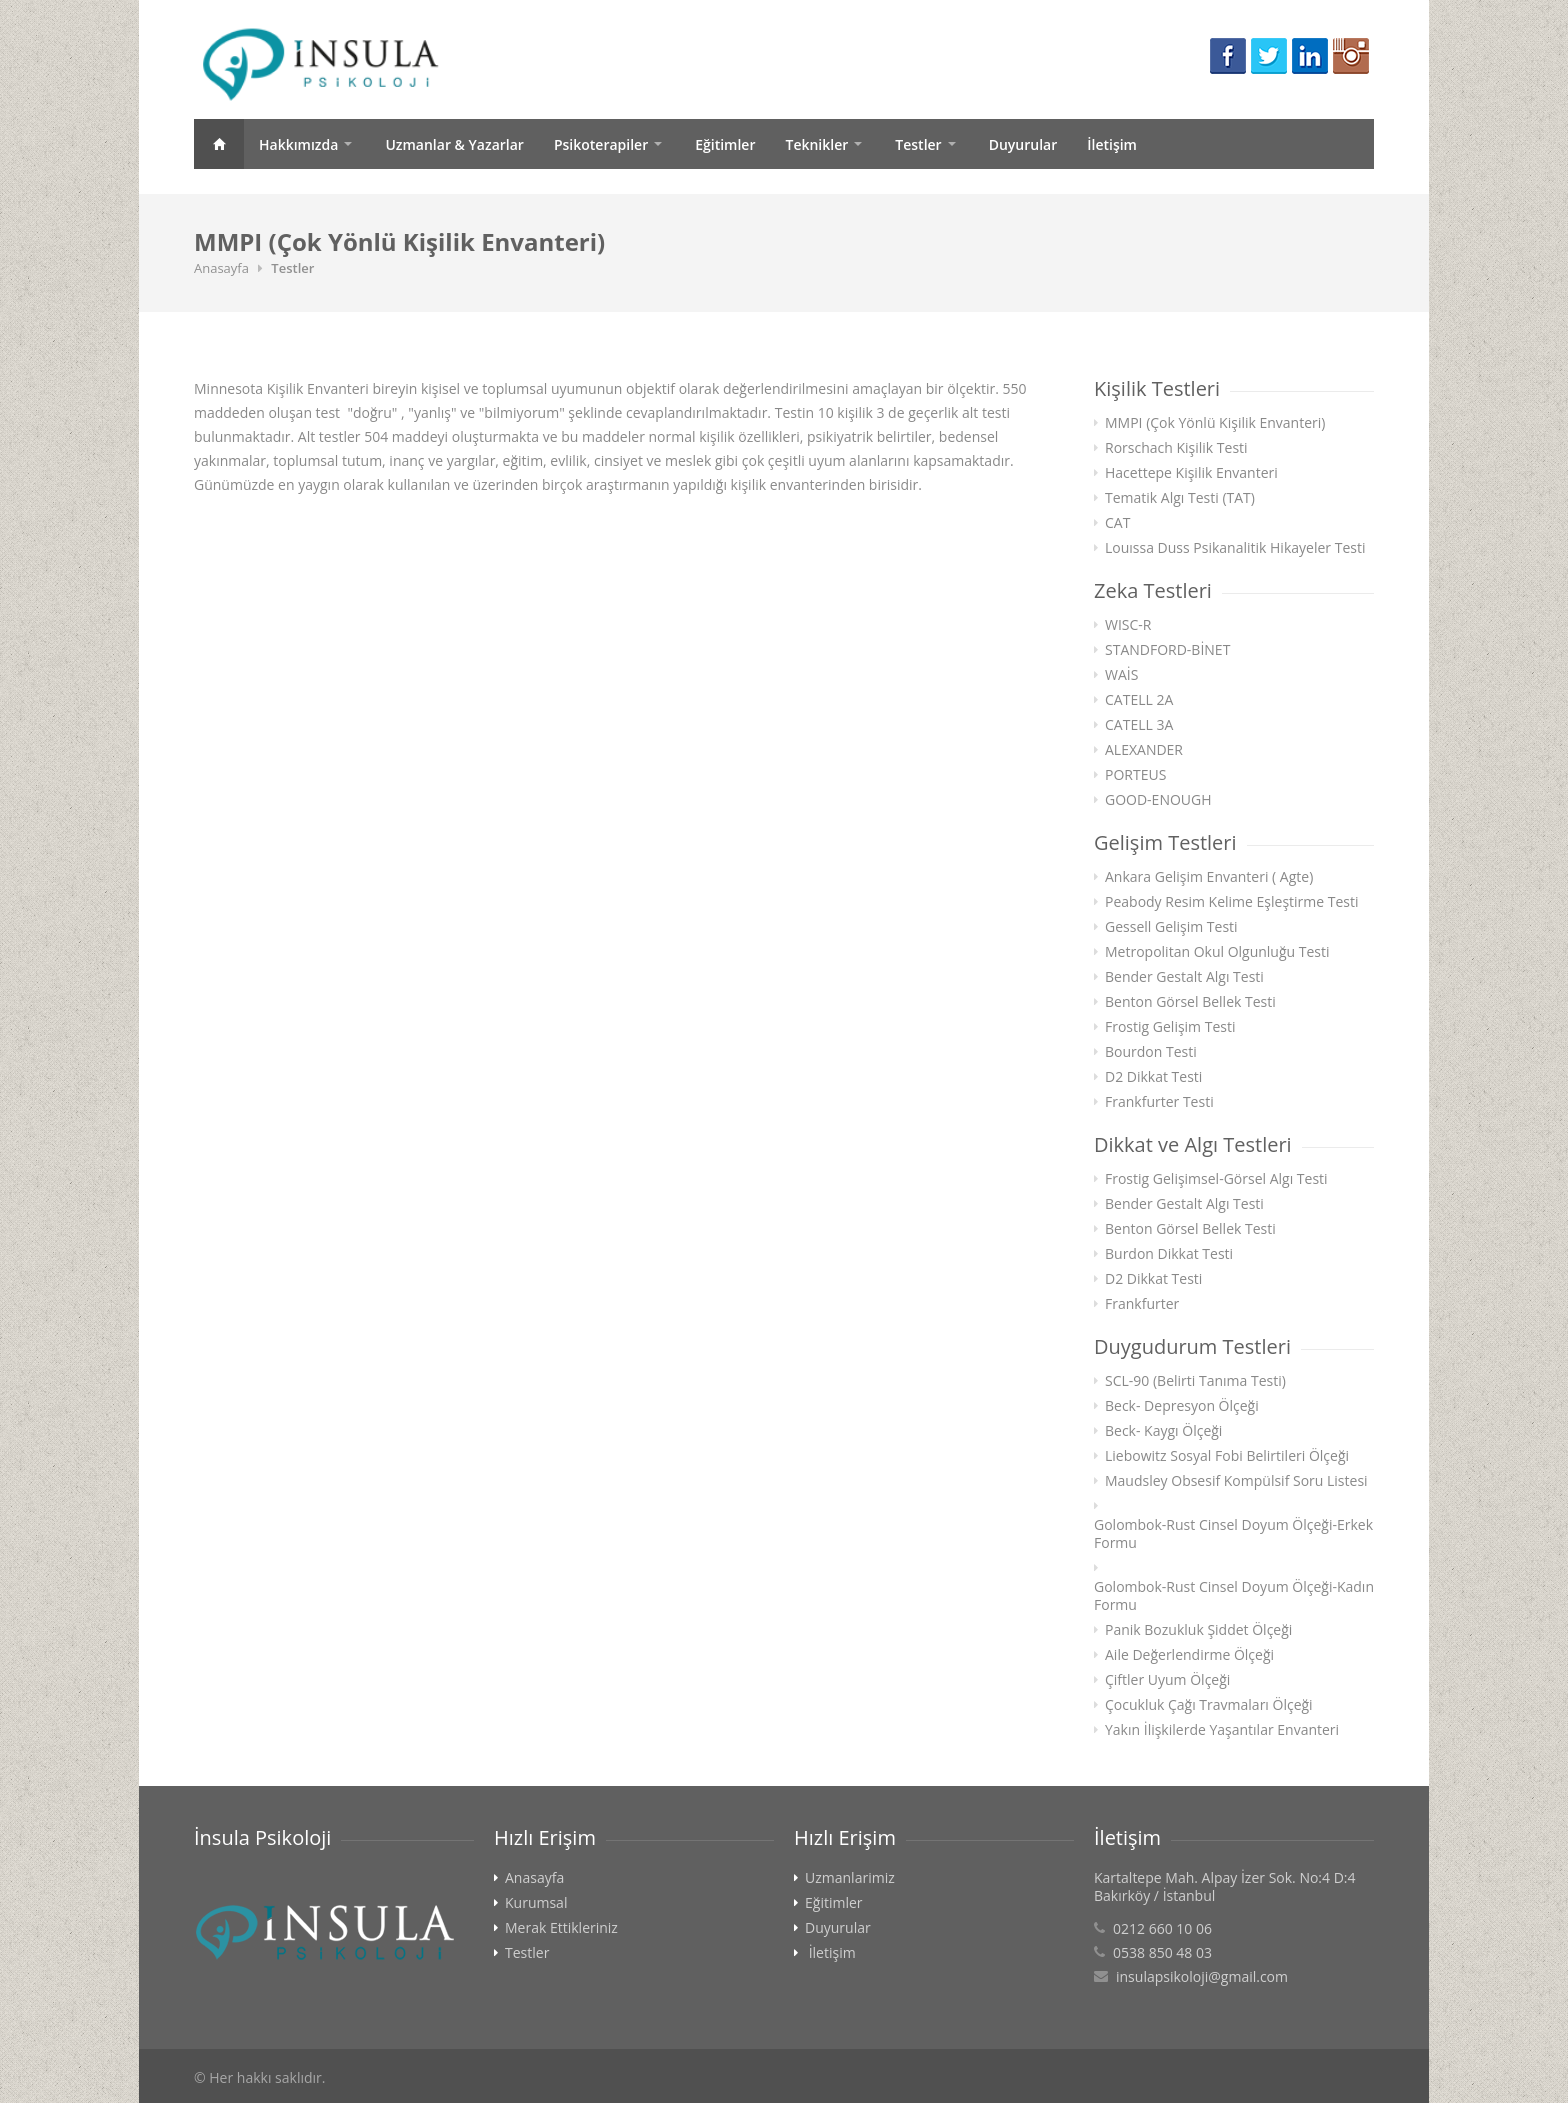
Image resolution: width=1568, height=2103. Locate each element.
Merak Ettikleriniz (561, 1928)
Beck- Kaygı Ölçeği (1163, 1431)
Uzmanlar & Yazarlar (454, 144)
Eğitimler (725, 144)
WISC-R (1128, 625)
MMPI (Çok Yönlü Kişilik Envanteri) (1215, 423)
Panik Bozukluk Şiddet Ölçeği (1198, 1630)
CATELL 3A (1139, 725)
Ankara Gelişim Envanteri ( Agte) (1209, 877)
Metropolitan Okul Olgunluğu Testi (1217, 952)
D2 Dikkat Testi (1153, 1077)
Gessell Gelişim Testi (1171, 927)
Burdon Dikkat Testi (1169, 1254)
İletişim (1112, 144)
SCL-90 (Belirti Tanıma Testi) (1195, 1381)
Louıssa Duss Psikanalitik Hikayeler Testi (1235, 548)
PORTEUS (1135, 775)
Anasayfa (219, 144)
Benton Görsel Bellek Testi (1190, 1002)
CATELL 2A (1139, 700)
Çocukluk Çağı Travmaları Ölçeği (1209, 1705)
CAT (1117, 523)
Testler (918, 144)
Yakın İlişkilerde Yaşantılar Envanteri (1222, 1730)
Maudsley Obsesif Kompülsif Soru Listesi (1236, 1481)
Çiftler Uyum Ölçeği (1167, 1680)
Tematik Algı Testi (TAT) (1180, 498)
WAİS (1121, 675)
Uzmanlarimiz (850, 1878)
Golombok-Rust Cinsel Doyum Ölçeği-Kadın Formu (1234, 1596)
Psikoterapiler (601, 144)
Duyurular (1023, 144)
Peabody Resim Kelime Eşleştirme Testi (1232, 902)
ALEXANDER (1144, 750)
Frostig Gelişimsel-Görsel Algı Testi (1216, 1179)
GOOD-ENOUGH (1158, 800)
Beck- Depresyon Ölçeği (1182, 1406)
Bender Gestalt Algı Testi (1184, 977)
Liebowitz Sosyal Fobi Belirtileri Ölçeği (1227, 1456)
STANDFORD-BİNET (1167, 650)
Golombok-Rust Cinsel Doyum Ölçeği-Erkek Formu (1233, 1534)
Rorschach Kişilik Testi (1176, 448)
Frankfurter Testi (1159, 1102)
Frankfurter (1142, 1304)
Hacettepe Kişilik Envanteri (1191, 473)
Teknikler (816, 144)
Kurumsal (536, 1903)
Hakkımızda (298, 144)
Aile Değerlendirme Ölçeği (1189, 1655)
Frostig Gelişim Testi (1170, 1027)
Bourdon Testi (1151, 1052)
